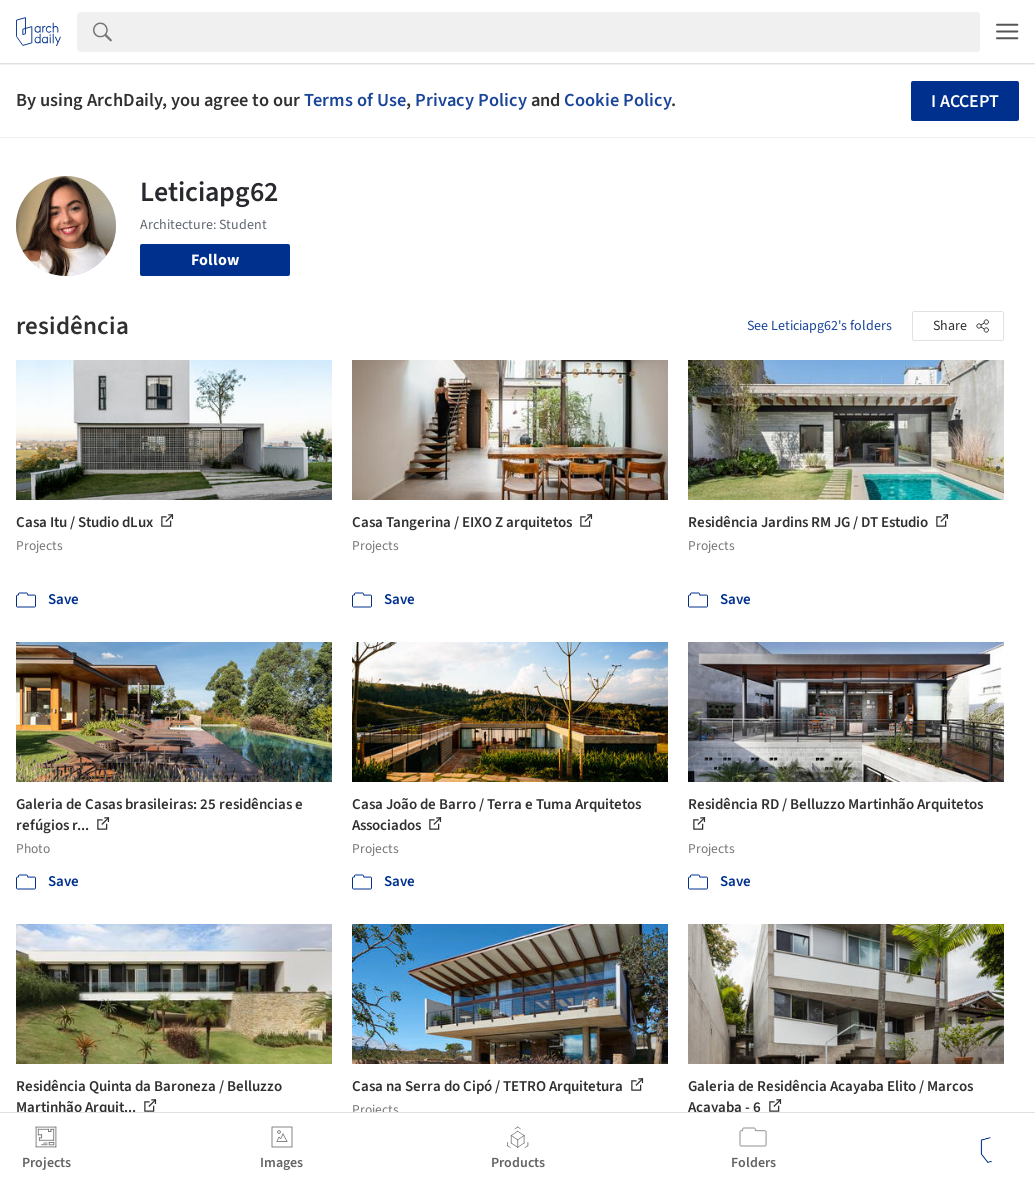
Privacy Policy (471, 100)
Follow (215, 260)
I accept (965, 101)
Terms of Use (355, 100)
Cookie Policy (617, 100)
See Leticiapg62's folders (819, 326)
